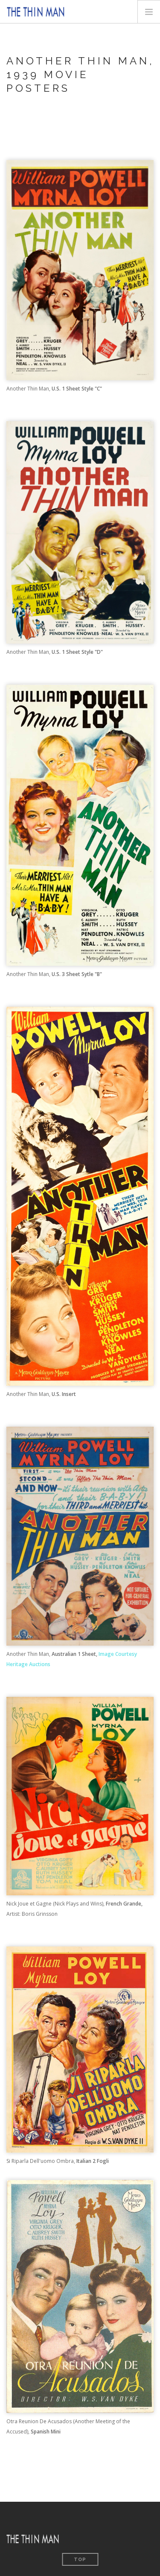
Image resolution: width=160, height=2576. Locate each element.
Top (80, 2559)
